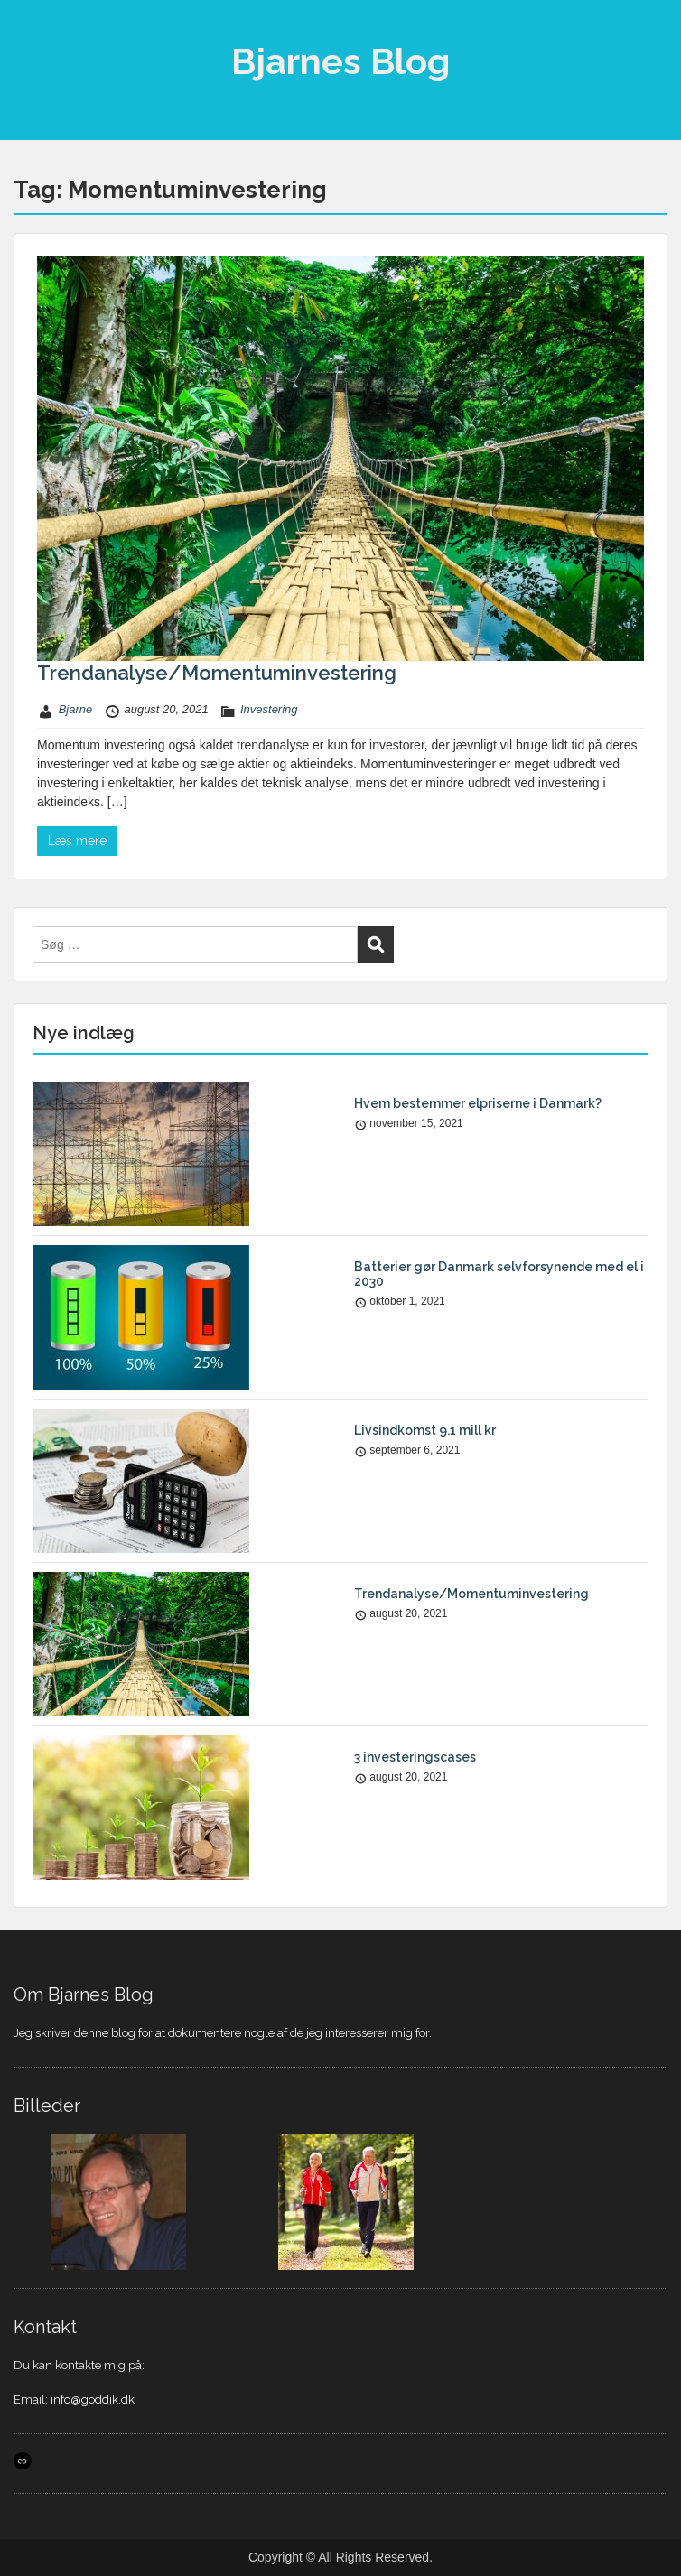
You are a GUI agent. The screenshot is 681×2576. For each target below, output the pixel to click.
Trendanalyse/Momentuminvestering (216, 672)
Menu (32, 30)
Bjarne (76, 709)
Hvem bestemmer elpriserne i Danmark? (478, 1103)
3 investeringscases (415, 1757)
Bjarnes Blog (340, 61)
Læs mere (77, 840)
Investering (269, 709)
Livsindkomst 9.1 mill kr (425, 1430)
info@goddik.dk (93, 2399)
